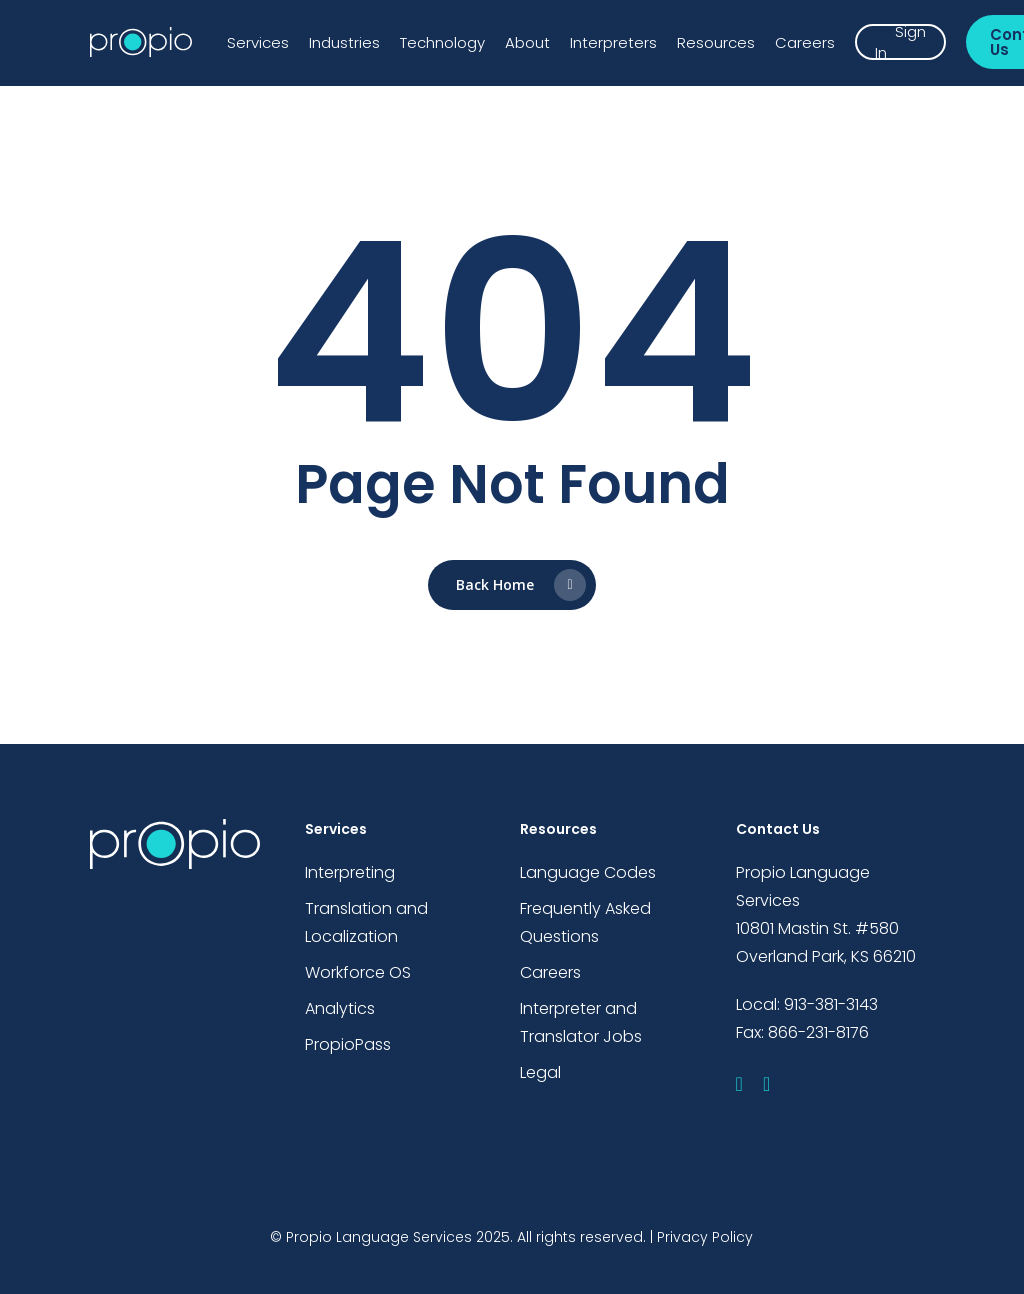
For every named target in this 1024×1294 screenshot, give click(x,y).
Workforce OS (358, 972)
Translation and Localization (366, 922)
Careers (550, 972)
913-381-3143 (831, 1004)
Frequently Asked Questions (585, 922)
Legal (540, 1072)
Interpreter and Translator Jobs (581, 1022)
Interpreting (350, 872)
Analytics (340, 1008)
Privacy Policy (705, 1237)
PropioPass (348, 1044)
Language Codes (588, 872)
